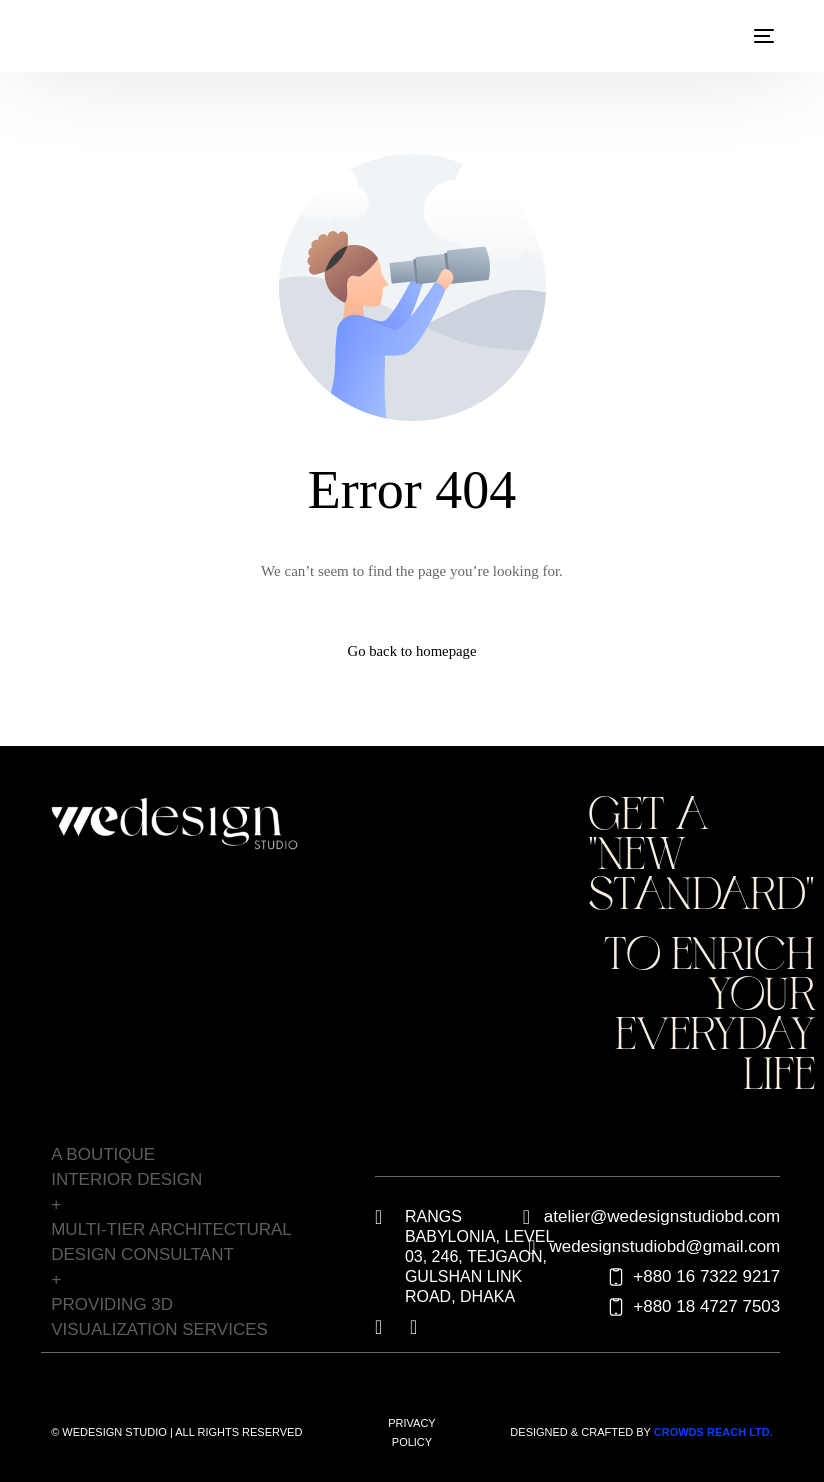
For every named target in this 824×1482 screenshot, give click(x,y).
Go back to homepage (411, 651)
